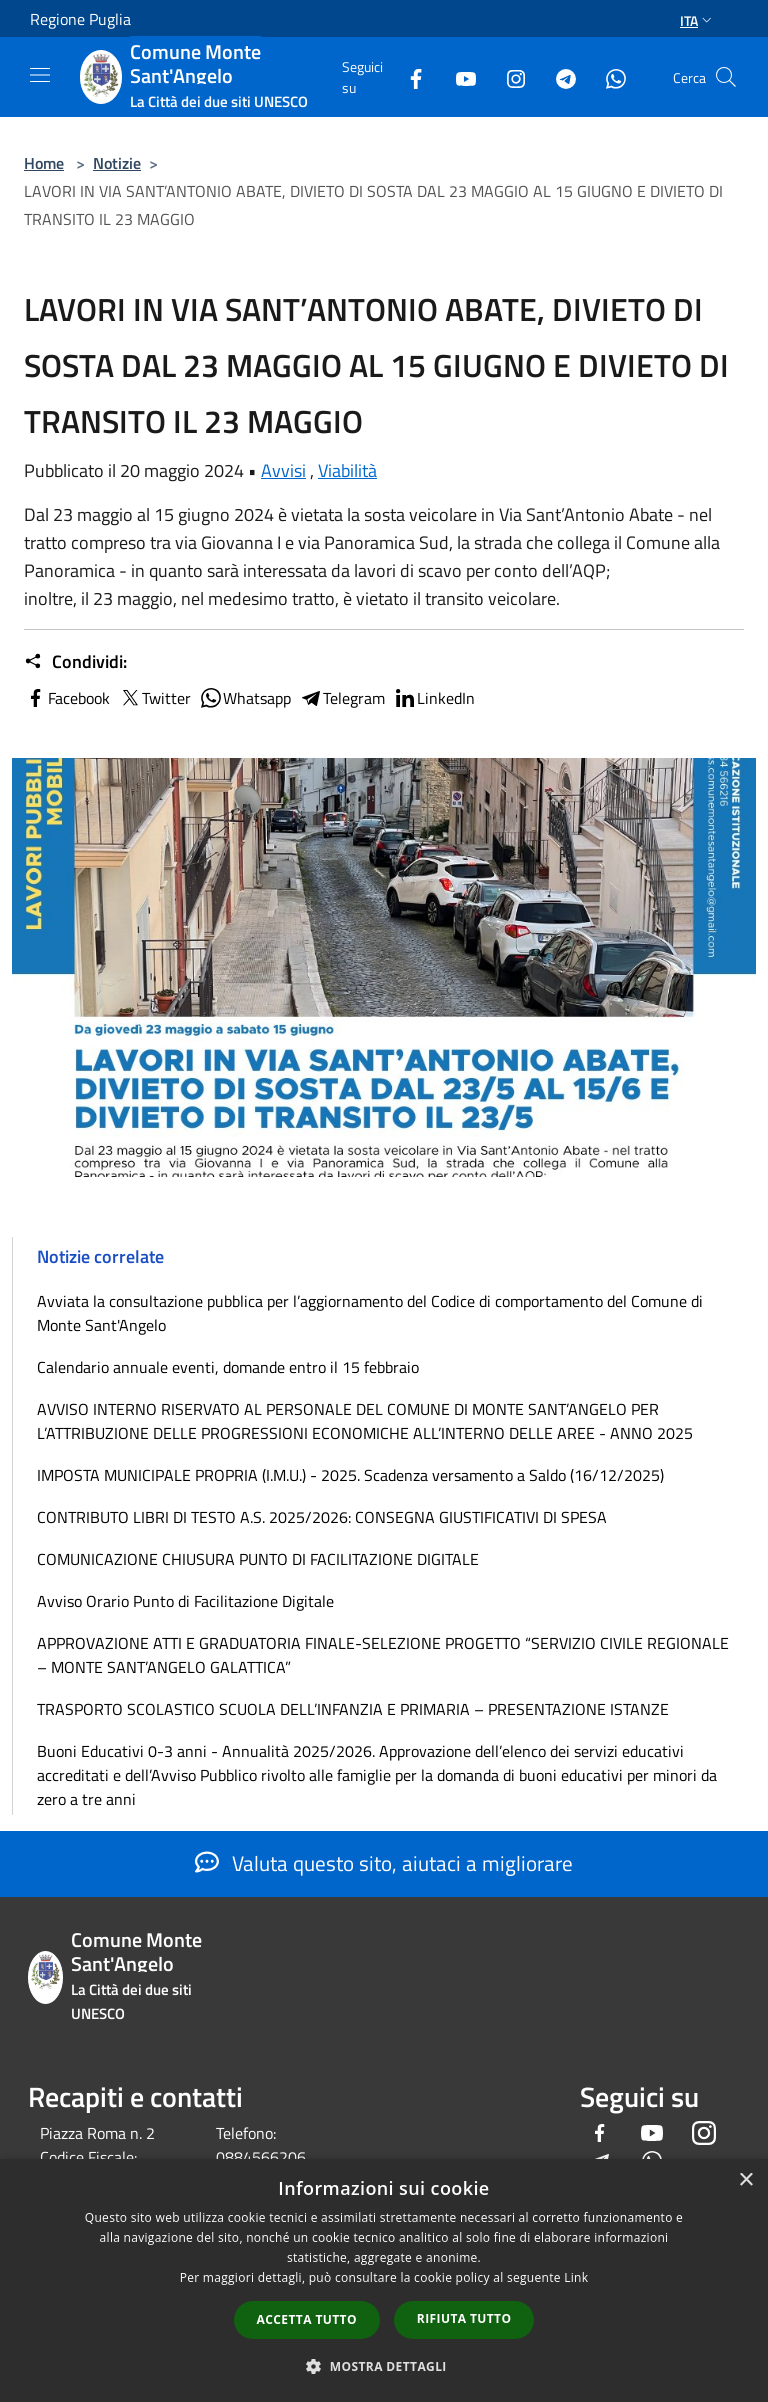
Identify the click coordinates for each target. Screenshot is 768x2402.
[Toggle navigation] (40, 75)
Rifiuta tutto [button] (464, 2318)
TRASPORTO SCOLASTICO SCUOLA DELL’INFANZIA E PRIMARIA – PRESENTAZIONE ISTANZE (353, 1709)
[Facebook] (408, 76)
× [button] (745, 2180)
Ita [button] (698, 20)
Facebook (67, 698)
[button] (384, 2366)
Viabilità (347, 470)
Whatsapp (245, 698)
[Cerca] (726, 77)
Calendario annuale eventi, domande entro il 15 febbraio (228, 1367)
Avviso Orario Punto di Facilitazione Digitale (185, 1601)
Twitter (154, 698)
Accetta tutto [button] (307, 2319)
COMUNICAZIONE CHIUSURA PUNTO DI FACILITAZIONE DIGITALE (258, 1559)
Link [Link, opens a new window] (576, 2277)
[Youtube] (458, 76)
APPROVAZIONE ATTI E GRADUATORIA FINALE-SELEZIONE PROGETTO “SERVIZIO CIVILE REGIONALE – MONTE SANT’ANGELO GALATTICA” (383, 1655)
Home (44, 163)
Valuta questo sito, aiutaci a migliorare (384, 1863)
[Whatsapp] (608, 76)
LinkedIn (434, 698)
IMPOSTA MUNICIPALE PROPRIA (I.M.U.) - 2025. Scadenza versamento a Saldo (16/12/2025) (350, 1475)
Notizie (117, 163)
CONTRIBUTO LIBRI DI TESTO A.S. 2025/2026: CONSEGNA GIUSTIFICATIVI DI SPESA (322, 1517)
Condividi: (75, 662)
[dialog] (384, 2280)
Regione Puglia (80, 19)
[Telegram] (558, 76)
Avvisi (283, 470)
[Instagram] (508, 76)
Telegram (342, 698)
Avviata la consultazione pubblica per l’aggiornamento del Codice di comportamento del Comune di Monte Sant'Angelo (370, 1313)
